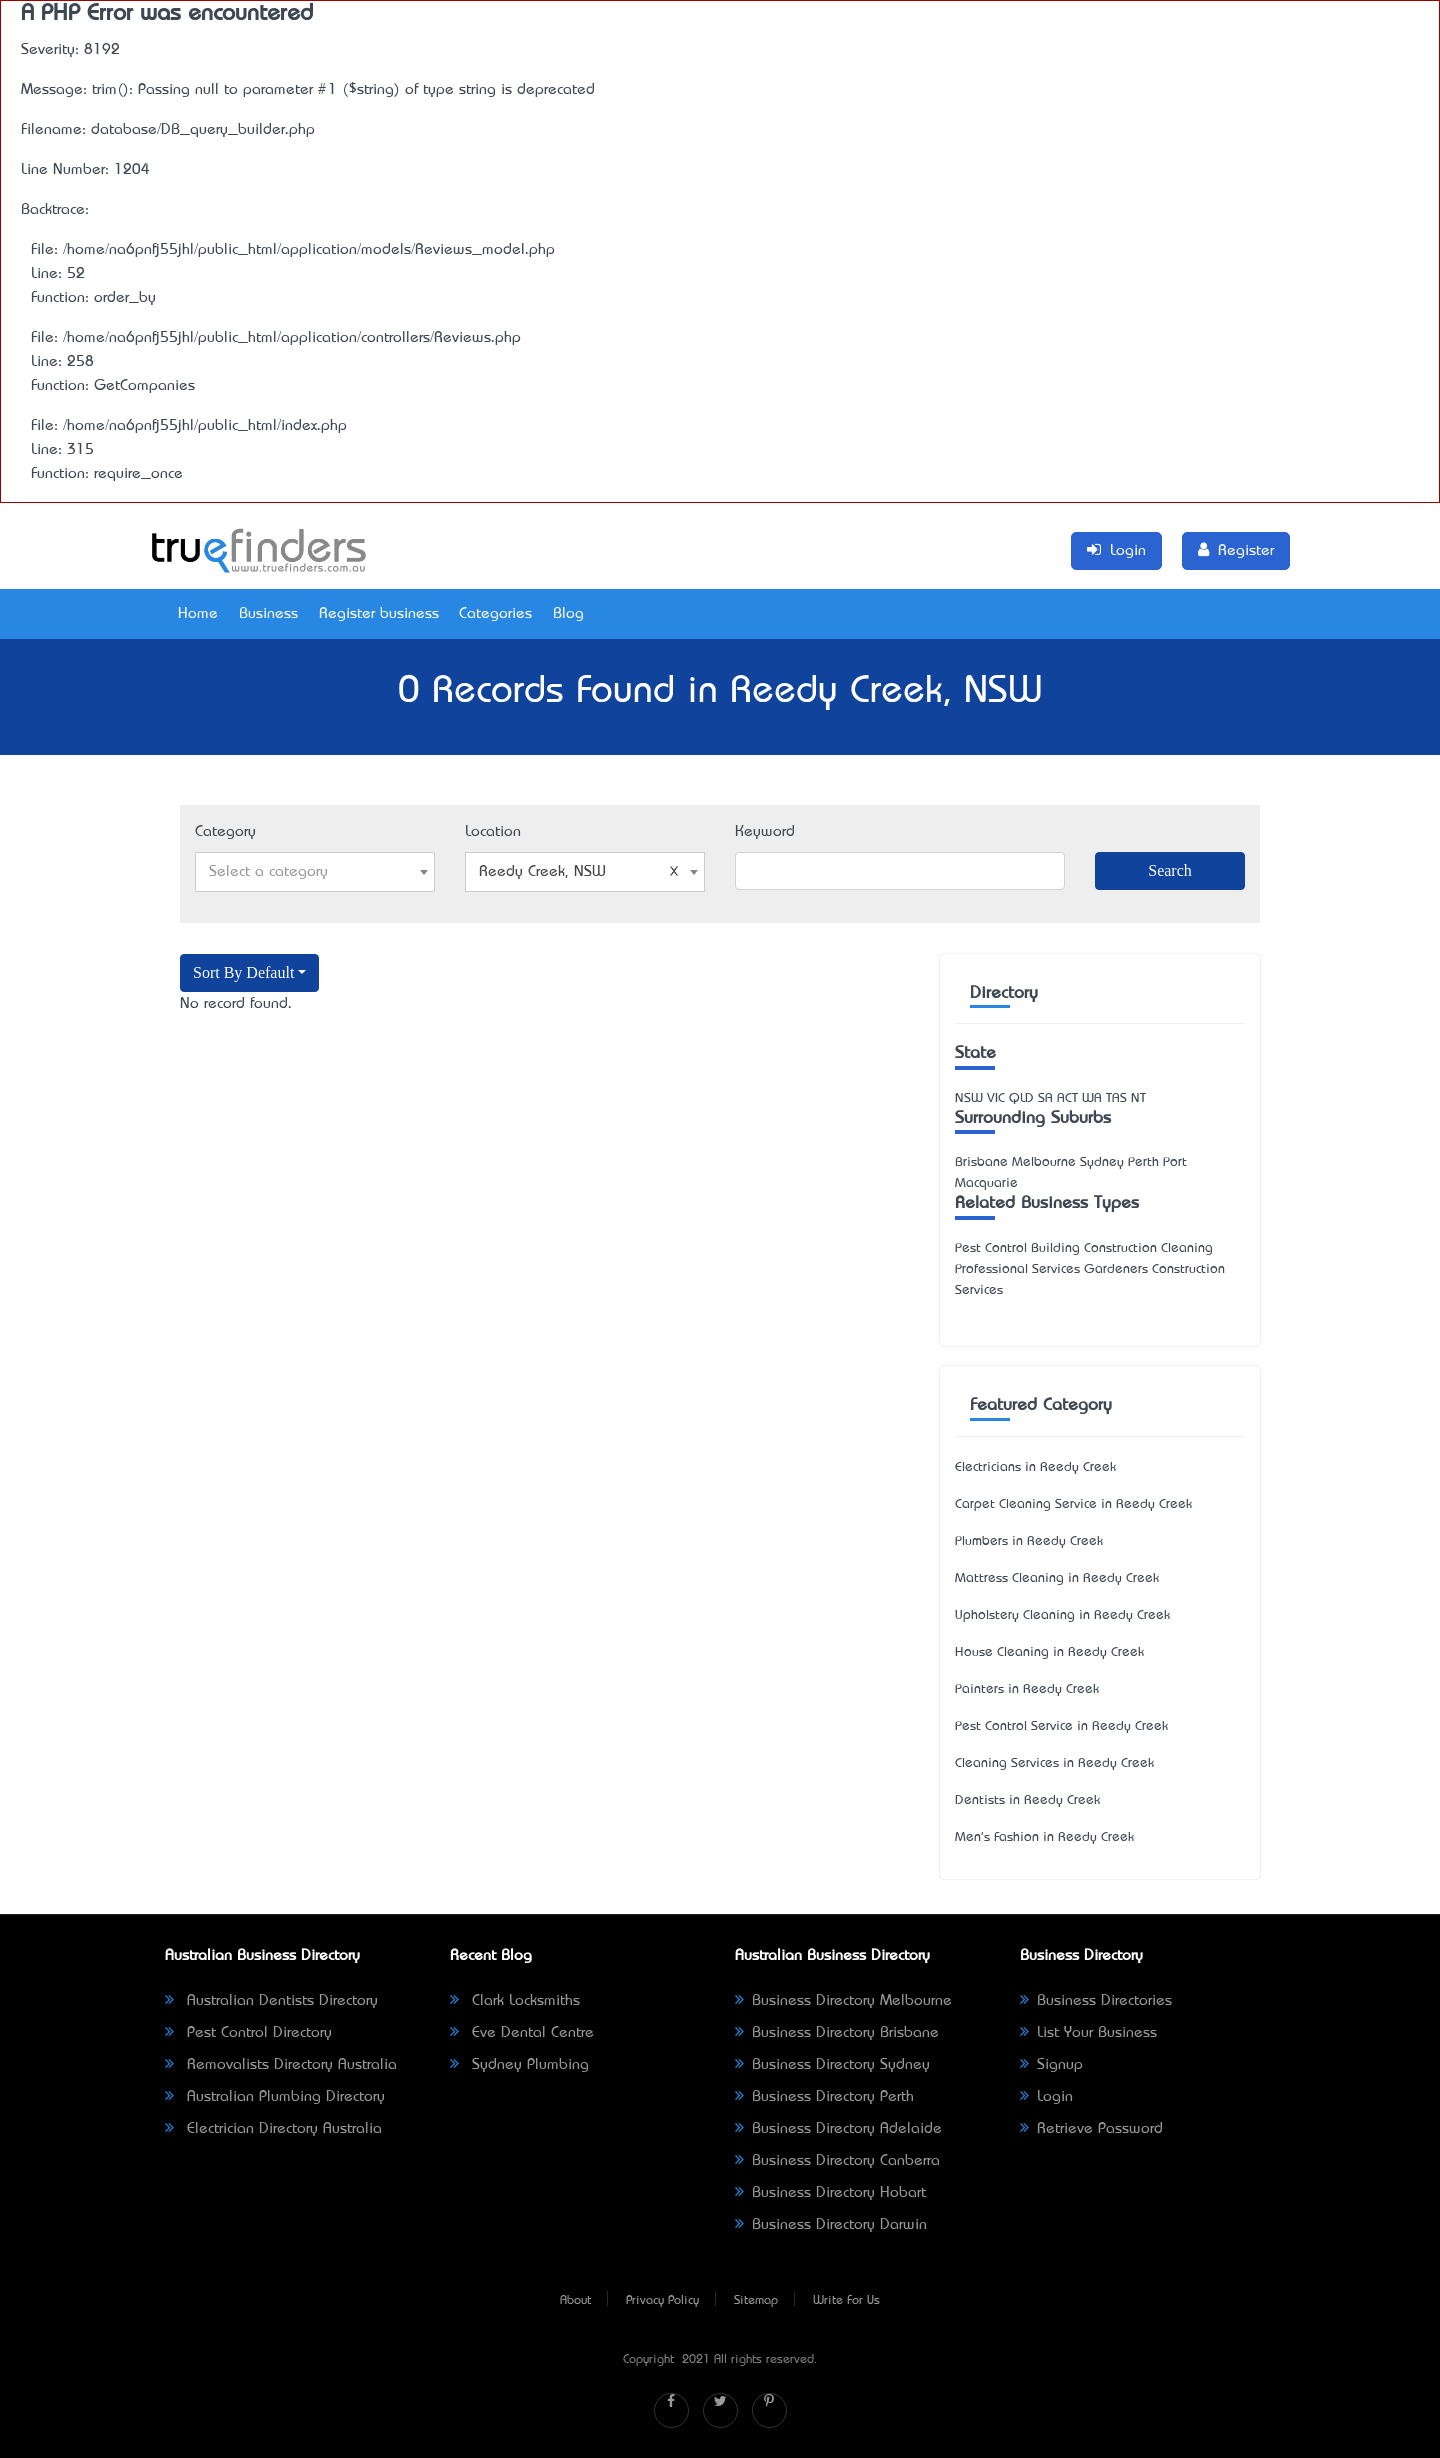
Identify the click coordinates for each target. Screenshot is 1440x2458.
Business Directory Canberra (837, 2161)
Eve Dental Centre (522, 2033)
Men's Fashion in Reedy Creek (1044, 1837)
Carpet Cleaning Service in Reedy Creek (1073, 1504)
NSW (969, 1098)
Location (493, 832)
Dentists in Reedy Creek (1027, 1800)
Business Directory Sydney (832, 2065)
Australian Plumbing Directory (275, 2097)
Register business (379, 614)
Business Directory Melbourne (843, 2001)
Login (1046, 2097)
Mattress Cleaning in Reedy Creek (1057, 1578)
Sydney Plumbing (519, 2065)
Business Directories (1096, 2001)
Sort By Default (243, 972)
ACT (1067, 1098)
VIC (996, 1098)
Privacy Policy (662, 2301)
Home (198, 614)
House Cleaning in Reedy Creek (1049, 1652)
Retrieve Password (1091, 2129)
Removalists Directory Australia (281, 2065)
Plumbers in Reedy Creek (1029, 1541)
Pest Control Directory (248, 2033)
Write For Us (846, 2301)
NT (1138, 1098)
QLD (1021, 1098)
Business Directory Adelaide (838, 2129)
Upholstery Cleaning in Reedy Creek (1062, 1615)
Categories (495, 614)
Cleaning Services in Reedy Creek (1054, 1763)
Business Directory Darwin (831, 2225)
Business (268, 614)
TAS (1116, 1098)
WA (1092, 1098)
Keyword (765, 832)
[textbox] (315, 872)
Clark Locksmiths (515, 2001)
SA (1045, 1098)
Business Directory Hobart (830, 2193)
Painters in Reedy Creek (1027, 1689)
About (575, 2301)
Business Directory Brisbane (837, 2033)
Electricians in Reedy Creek (1035, 1467)
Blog (568, 614)
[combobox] (315, 872)
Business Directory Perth (824, 2097)
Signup (1051, 2065)
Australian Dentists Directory (271, 2001)
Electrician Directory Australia (273, 2129)
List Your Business (1088, 2033)
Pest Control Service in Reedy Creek (1061, 1726)
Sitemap (756, 2301)
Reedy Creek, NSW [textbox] (579, 872)
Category (225, 832)
